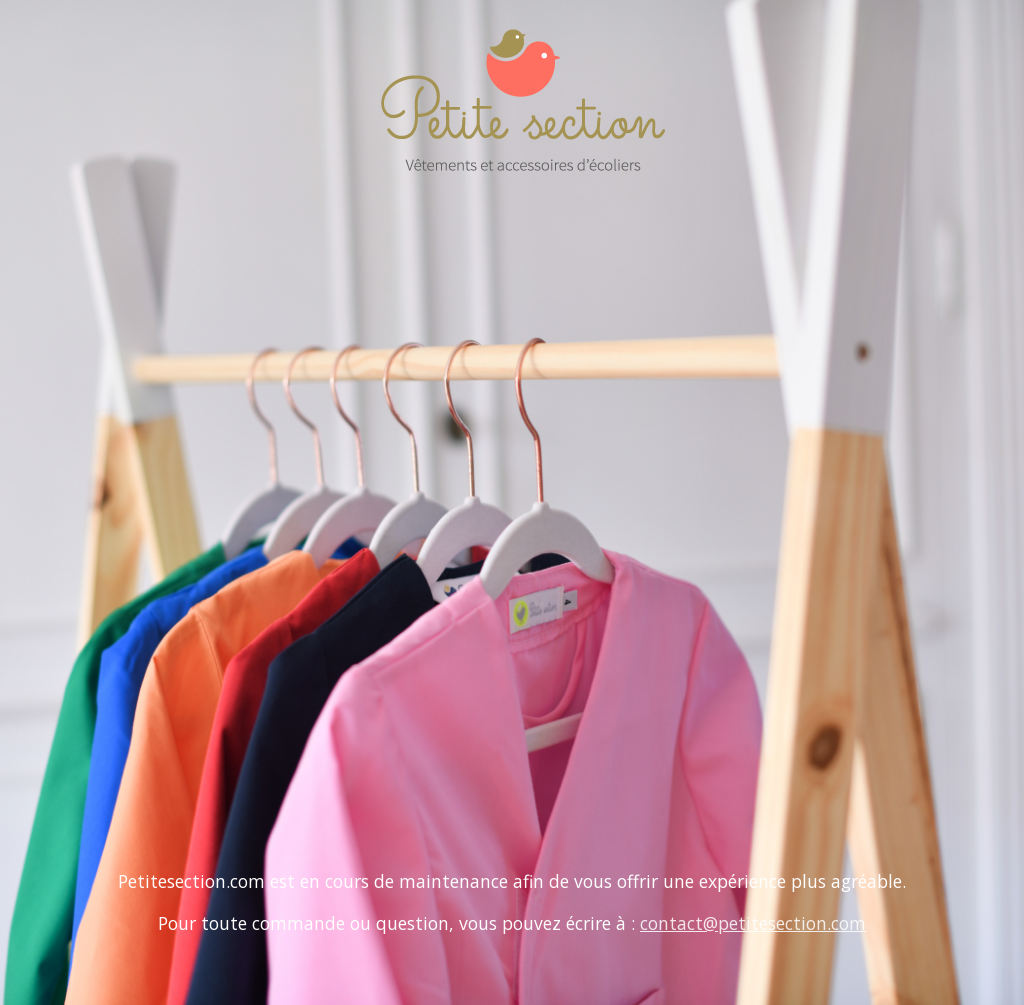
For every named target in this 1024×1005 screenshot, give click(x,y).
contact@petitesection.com (753, 923)
